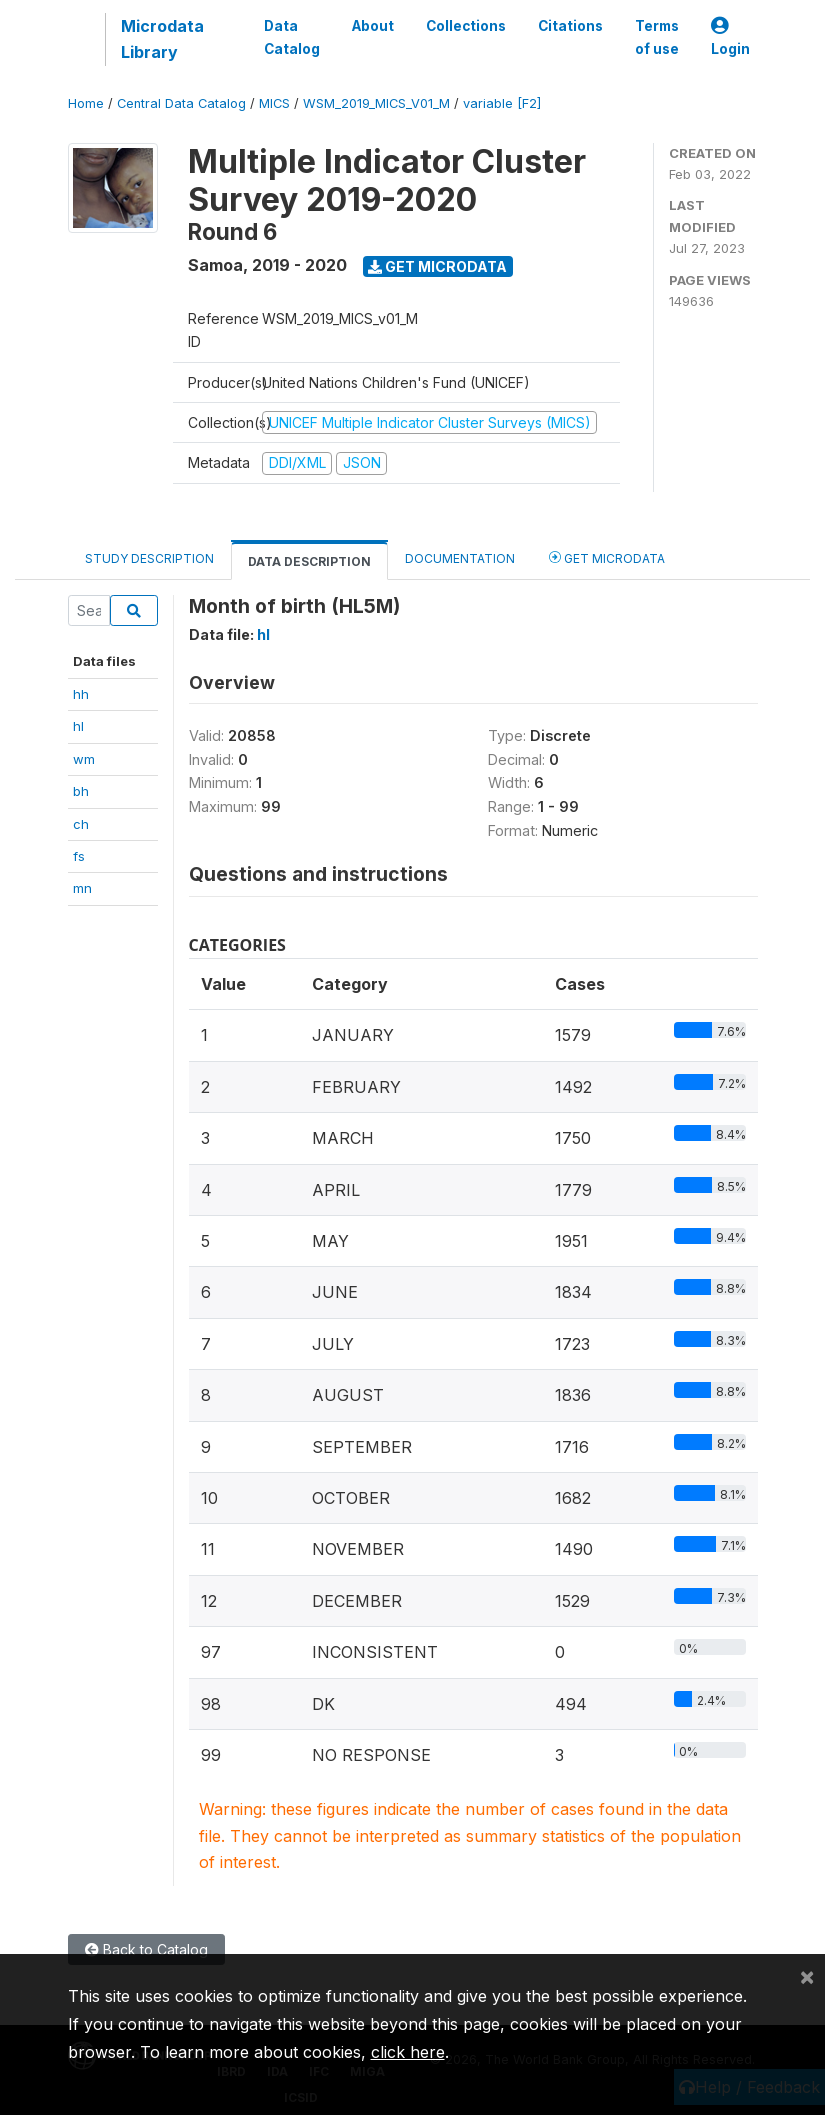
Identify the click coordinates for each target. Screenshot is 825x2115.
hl (78, 726)
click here (408, 2052)
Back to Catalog (146, 1949)
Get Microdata (437, 266)
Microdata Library (162, 39)
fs (79, 856)
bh (81, 791)
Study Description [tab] (149, 558)
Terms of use (657, 37)
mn (82, 888)
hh (81, 694)
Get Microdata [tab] (607, 557)
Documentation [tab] (460, 558)
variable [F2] (502, 103)
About (373, 26)
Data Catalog (292, 37)
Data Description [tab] (309, 561)
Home (86, 103)
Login (730, 37)
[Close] (807, 1976)
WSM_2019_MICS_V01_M (376, 103)
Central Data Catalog (181, 103)
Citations (570, 26)
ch (81, 824)
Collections (466, 26)
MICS (274, 103)
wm (84, 759)
